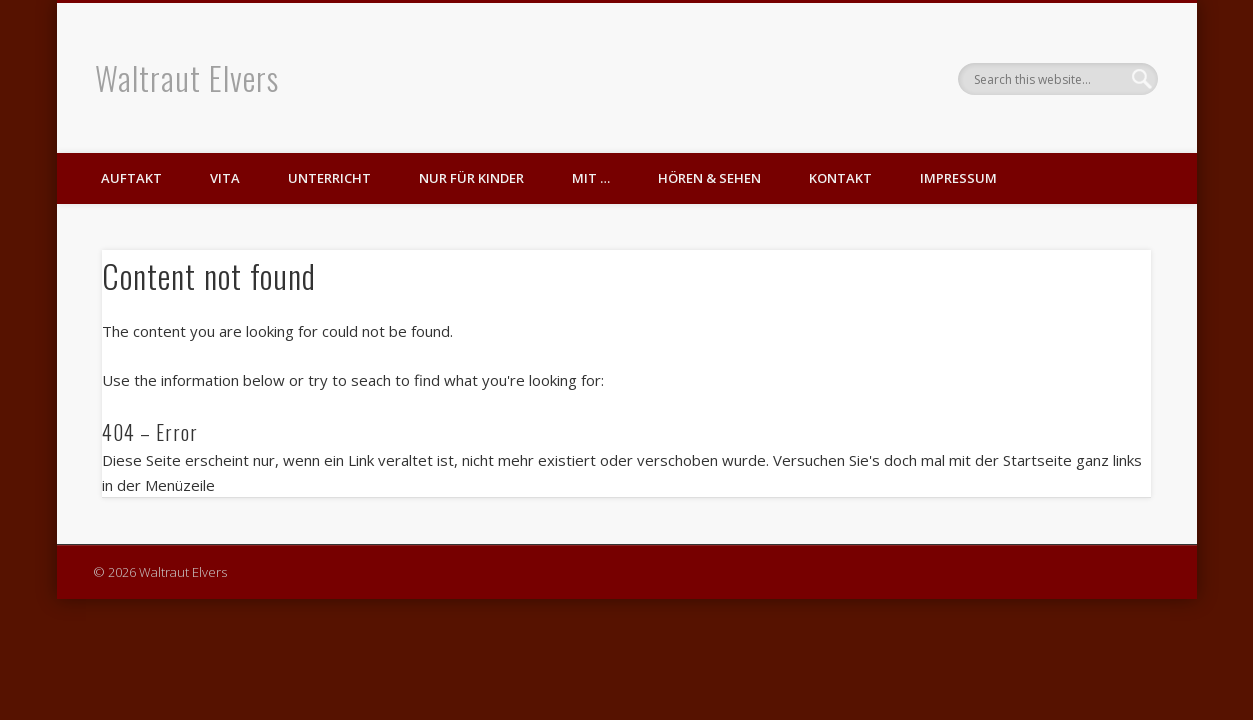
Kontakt (840, 178)
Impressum (958, 178)
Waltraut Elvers (187, 77)
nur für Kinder (471, 178)
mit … (591, 178)
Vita (225, 178)
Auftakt (131, 178)
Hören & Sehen (709, 178)
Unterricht (329, 178)
